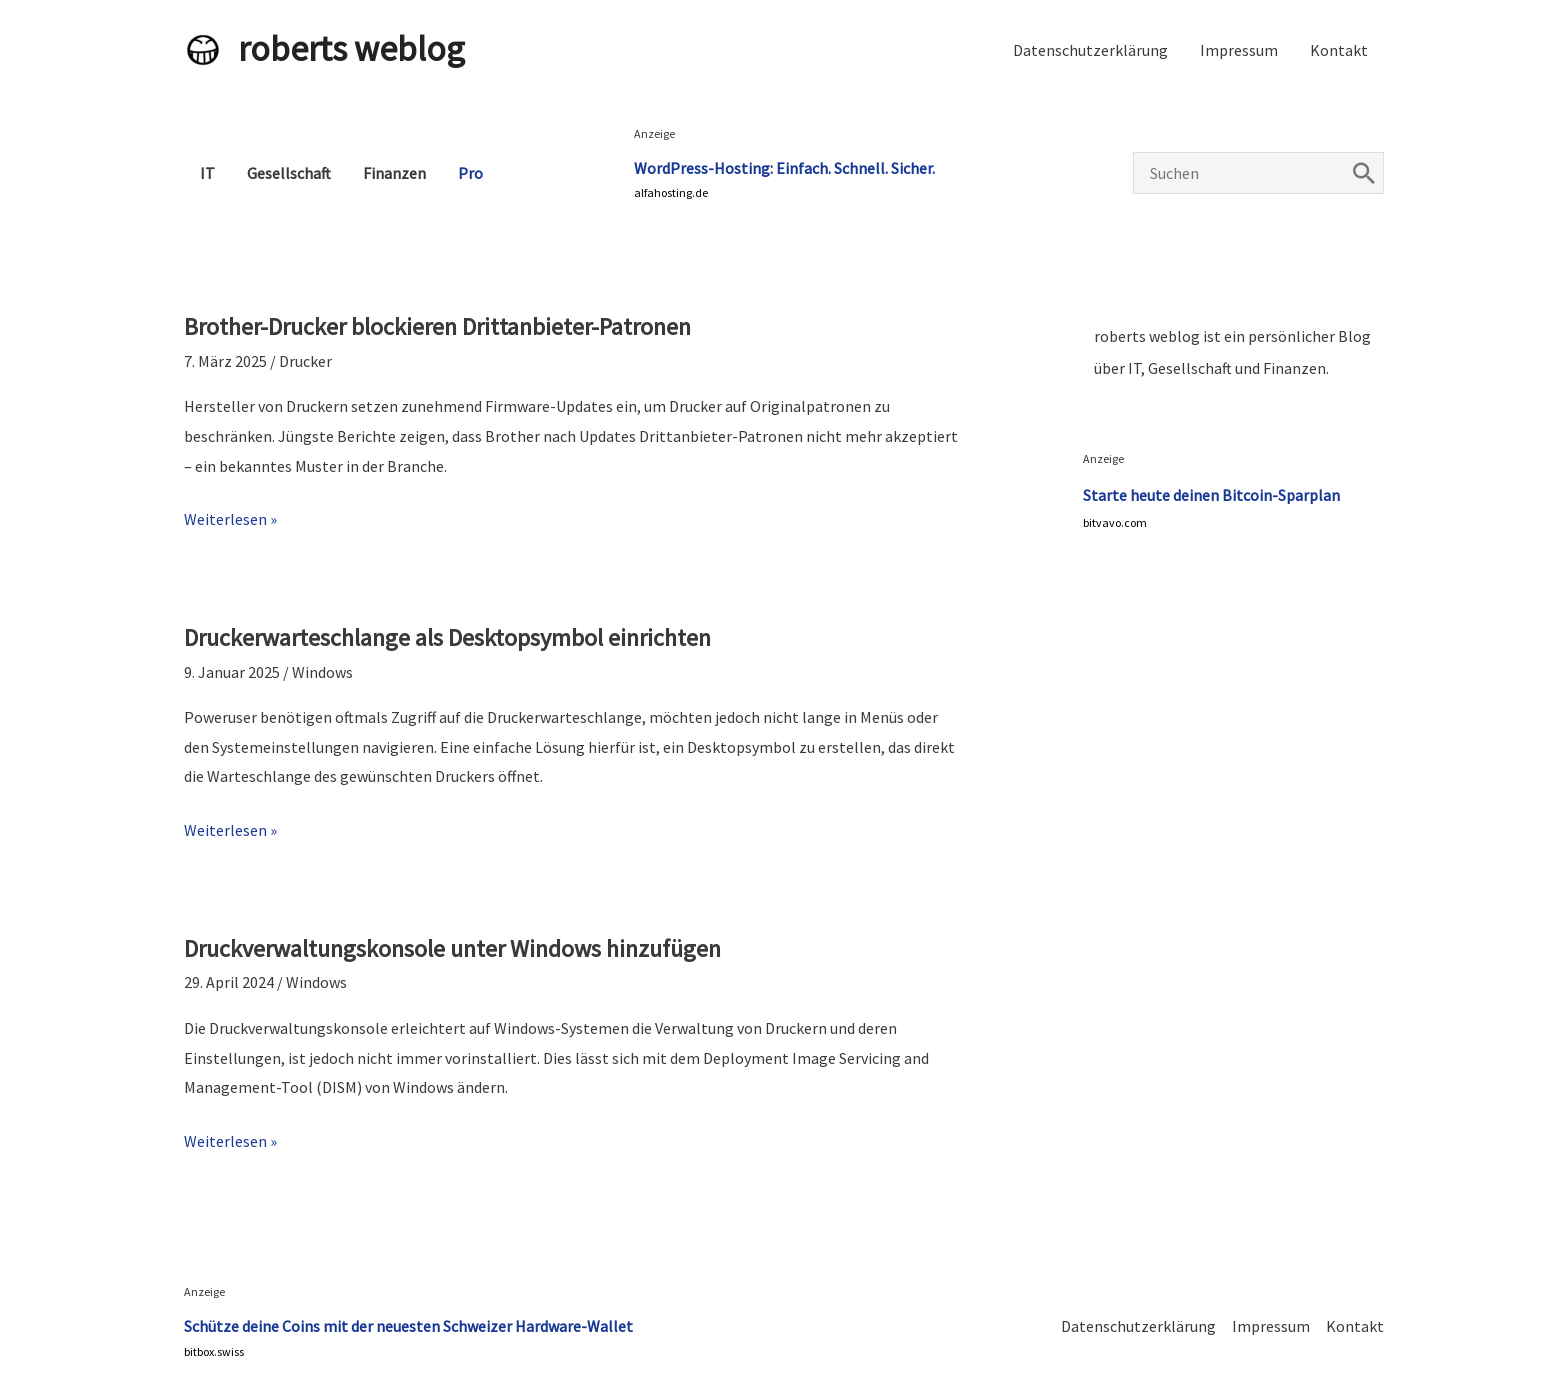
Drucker (305, 361)
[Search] (1364, 173)
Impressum (1239, 50)
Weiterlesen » (230, 520)
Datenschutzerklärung (1090, 50)
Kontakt (1339, 50)
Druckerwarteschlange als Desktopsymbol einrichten (447, 637)
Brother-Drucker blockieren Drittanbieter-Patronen (437, 326)
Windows (322, 672)
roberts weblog (351, 49)
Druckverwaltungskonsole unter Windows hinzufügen (452, 948)
